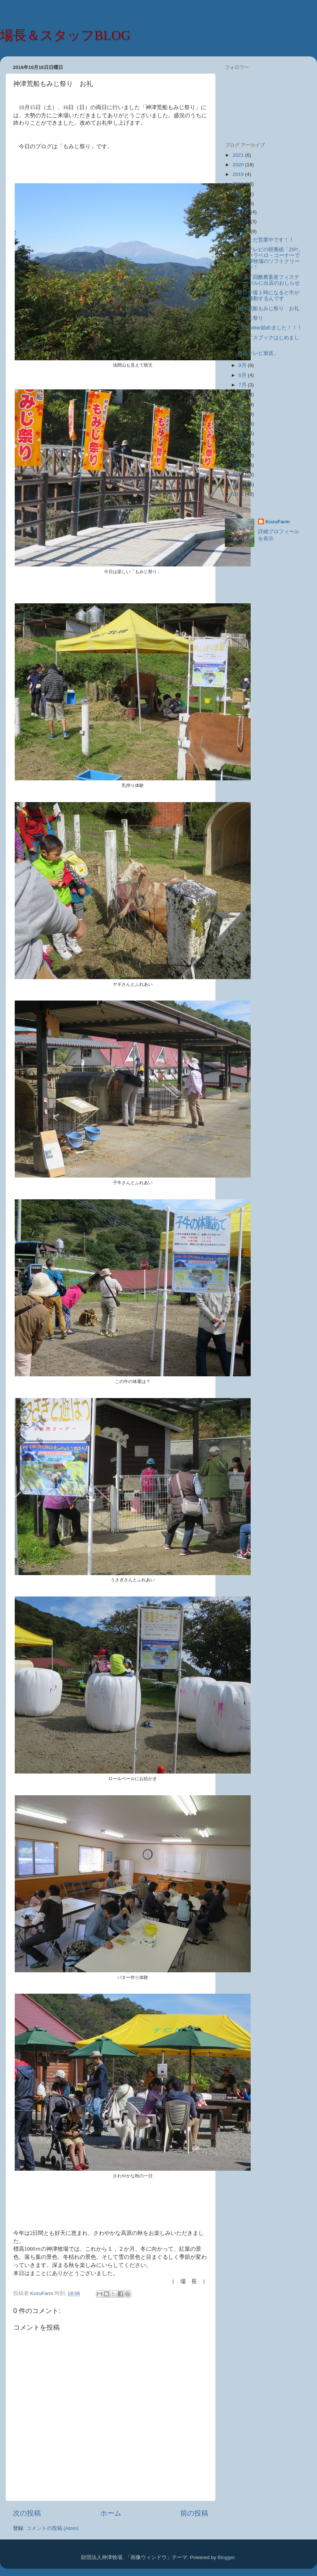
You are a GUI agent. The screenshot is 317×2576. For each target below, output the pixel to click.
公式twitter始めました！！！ (269, 327)
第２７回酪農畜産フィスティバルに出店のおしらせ (268, 280)
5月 (243, 404)
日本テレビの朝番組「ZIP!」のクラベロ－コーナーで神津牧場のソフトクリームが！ (270, 258)
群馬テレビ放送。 (258, 353)
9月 (243, 365)
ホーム (110, 2513)
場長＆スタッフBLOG (65, 35)
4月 (243, 414)
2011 (239, 494)
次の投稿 (27, 2513)
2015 (239, 455)
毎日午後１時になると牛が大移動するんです (268, 295)
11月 (244, 221)
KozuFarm (277, 521)
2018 (239, 184)
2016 (239, 203)
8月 (243, 375)
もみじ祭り (250, 318)
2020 (239, 164)
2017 (239, 194)
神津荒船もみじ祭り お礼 (268, 308)
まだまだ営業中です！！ (265, 240)
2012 (239, 484)
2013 (239, 474)
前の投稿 (194, 2513)
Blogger (225, 2557)
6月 (243, 394)
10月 (244, 231)
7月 (243, 385)
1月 (243, 443)
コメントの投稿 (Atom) (52, 2528)
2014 (239, 465)
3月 (243, 423)
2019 (239, 174)
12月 (244, 212)
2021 (239, 155)
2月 (243, 433)
